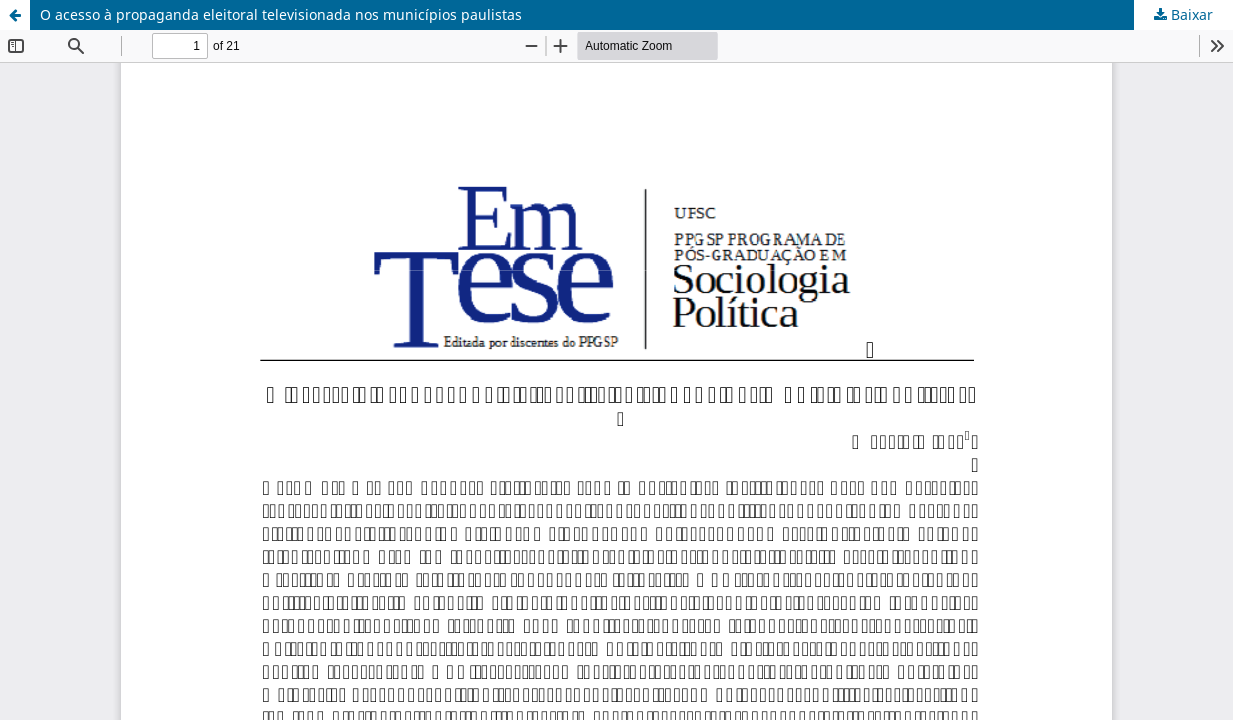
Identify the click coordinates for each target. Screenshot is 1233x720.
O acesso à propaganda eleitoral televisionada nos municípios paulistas (281, 14)
